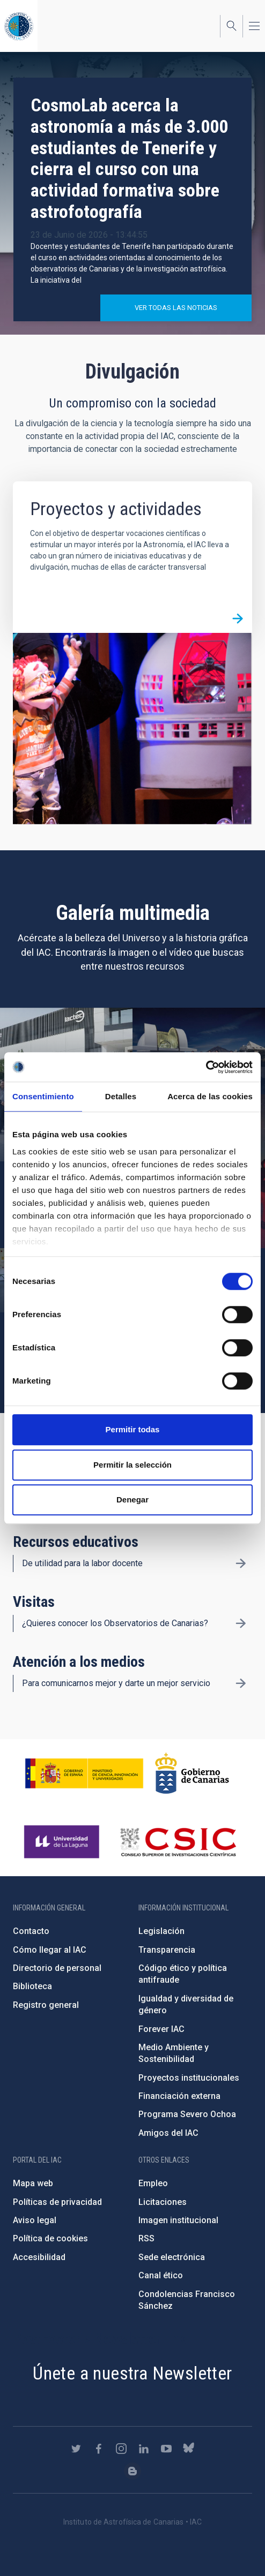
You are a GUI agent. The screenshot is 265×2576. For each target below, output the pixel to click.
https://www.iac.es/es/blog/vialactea (132, 2471)
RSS (146, 2238)
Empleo (153, 2183)
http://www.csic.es (178, 1842)
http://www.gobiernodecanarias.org (192, 1773)
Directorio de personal (57, 1968)
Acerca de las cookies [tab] (210, 1096)
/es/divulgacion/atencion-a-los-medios (240, 1683)
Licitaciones (162, 2202)
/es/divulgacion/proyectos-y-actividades (237, 618)
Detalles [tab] (120, 1096)
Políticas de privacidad (57, 2202)
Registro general (46, 2005)
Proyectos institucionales (188, 2078)
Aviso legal (34, 2220)
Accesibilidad (39, 2257)
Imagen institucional (178, 2220)
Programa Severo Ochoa (187, 2114)
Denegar (132, 1499)
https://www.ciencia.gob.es (84, 1773)
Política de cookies (50, 2238)
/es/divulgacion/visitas (240, 1623)
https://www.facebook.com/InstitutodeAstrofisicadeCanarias (98, 2448)
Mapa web (33, 2183)
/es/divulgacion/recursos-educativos (240, 1563)
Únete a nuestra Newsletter (132, 2373)
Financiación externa (179, 2096)
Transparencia (166, 1950)
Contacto (31, 1931)
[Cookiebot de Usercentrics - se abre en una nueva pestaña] (206, 1067)
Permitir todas (133, 1429)
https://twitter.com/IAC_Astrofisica (76, 2448)
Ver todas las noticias (176, 308)
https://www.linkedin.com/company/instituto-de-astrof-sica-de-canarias (143, 2448)
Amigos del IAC (168, 2133)
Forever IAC (161, 2029)
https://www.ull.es (63, 1841)
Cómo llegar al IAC (49, 1950)
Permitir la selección (132, 1464)
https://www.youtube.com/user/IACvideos (166, 2448)
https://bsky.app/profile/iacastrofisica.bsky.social (189, 2448)
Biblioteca (32, 1986)
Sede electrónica (171, 2257)
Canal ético (160, 2275)
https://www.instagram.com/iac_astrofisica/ (121, 2448)
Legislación (161, 1931)
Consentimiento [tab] (43, 1096)
